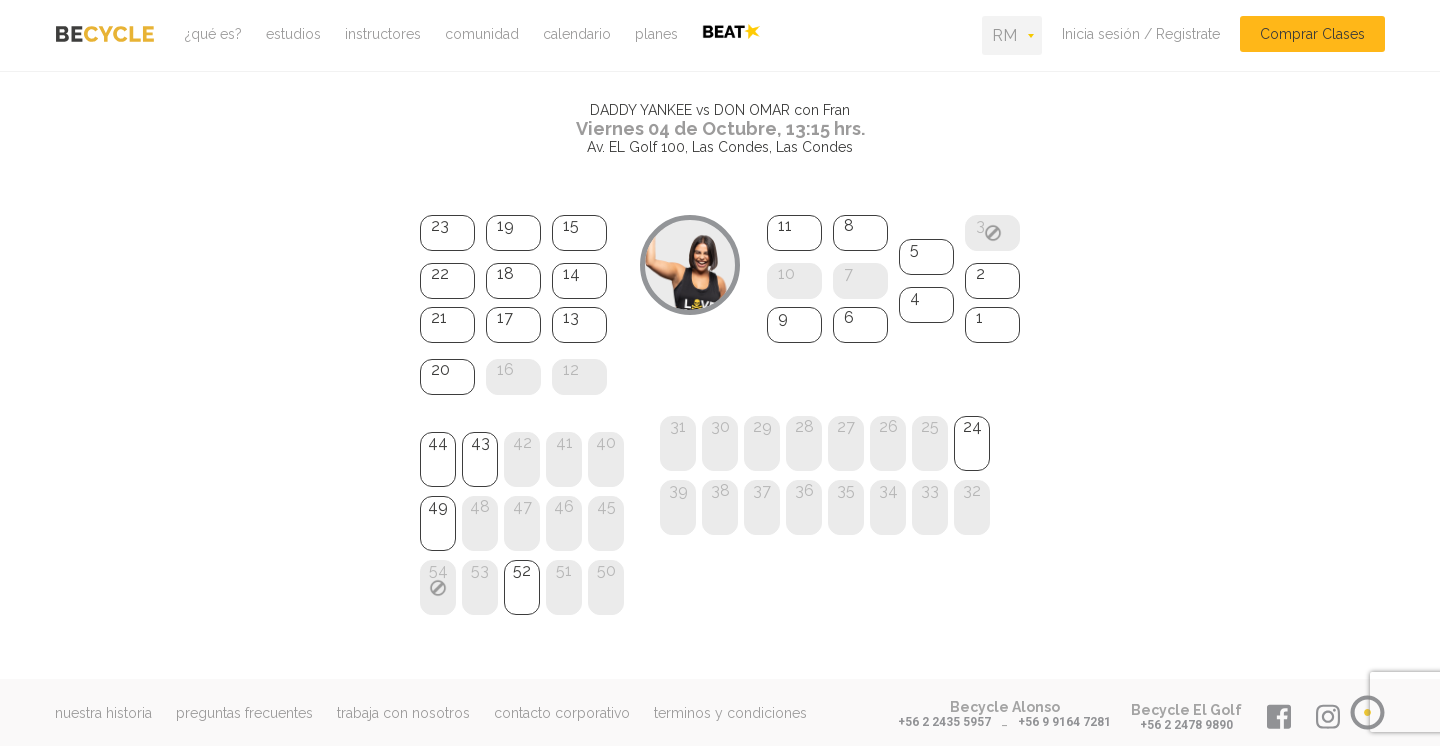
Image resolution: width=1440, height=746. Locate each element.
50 (606, 570)
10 (786, 273)
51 (564, 570)
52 (522, 570)
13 (571, 317)
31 (678, 426)
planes (656, 34)
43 (480, 442)
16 (505, 369)
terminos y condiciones (730, 713)
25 (930, 426)
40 (606, 442)
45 (606, 506)
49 (438, 506)
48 (480, 506)
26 (888, 426)
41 (564, 442)
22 (440, 273)
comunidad (482, 34)
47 (522, 506)
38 (720, 490)
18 (505, 273)
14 (571, 273)
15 (571, 225)
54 (438, 570)
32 (972, 490)
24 (972, 426)
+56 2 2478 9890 (1186, 725)
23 (440, 225)
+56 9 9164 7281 (1064, 722)
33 (930, 490)
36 (804, 490)
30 (720, 426)
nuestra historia (103, 713)
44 (438, 442)
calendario (577, 34)
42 (522, 442)
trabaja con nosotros (403, 713)
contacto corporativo (562, 713)
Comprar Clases (1312, 34)
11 (785, 225)
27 (846, 426)
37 (762, 490)
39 (678, 490)
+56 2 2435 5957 (944, 722)
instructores (383, 34)
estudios (293, 34)
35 (846, 490)
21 (439, 317)
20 (440, 369)
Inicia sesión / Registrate (1141, 34)
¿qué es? (213, 34)
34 (888, 490)
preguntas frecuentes (244, 713)
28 (804, 426)
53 (480, 570)
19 (505, 225)
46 (564, 506)
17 (505, 317)
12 (571, 369)
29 (762, 426)
